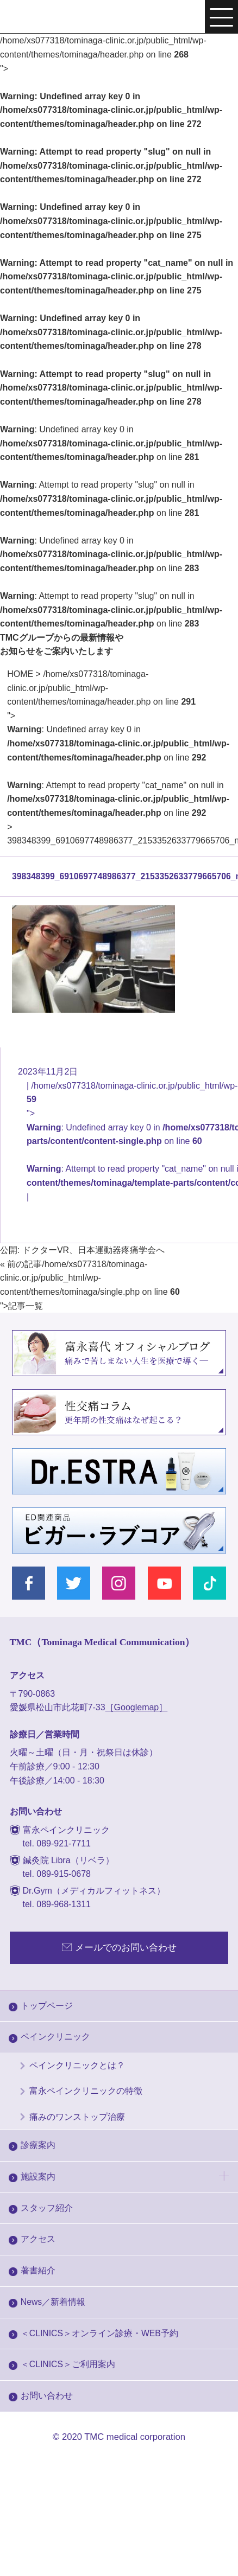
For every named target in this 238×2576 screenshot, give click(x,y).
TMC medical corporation (134, 2437)
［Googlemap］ (136, 1707)
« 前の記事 (21, 1264)
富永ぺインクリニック (52, 17)
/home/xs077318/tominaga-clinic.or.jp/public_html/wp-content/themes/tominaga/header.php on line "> (118, 743)
